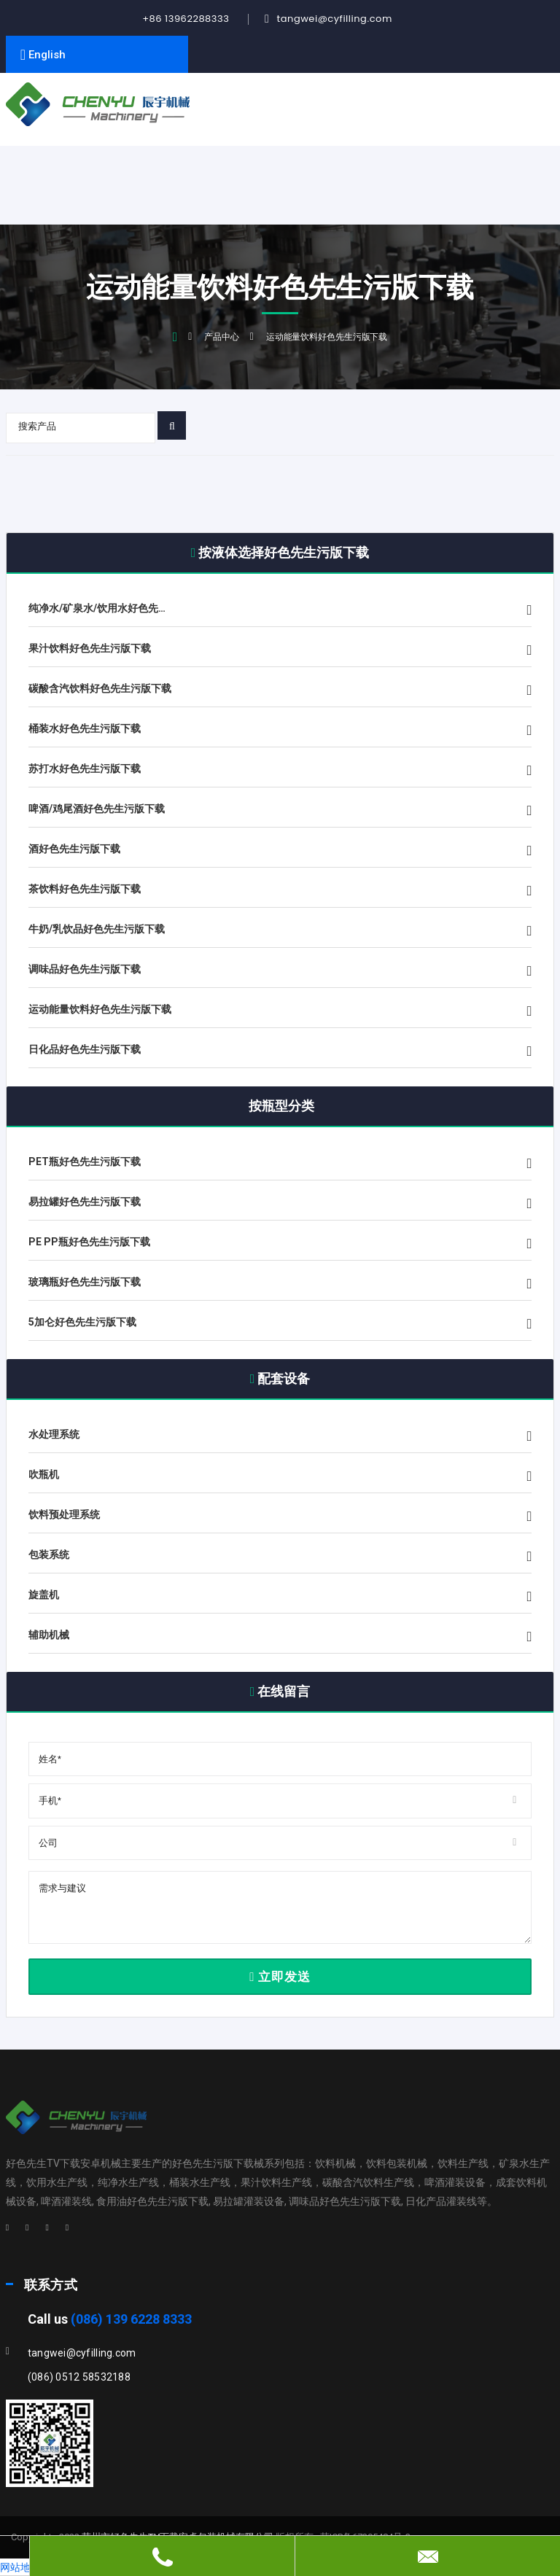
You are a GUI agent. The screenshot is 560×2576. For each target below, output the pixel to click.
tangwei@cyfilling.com (334, 19)
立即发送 (279, 1976)
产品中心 (221, 336)
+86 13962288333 (185, 19)
